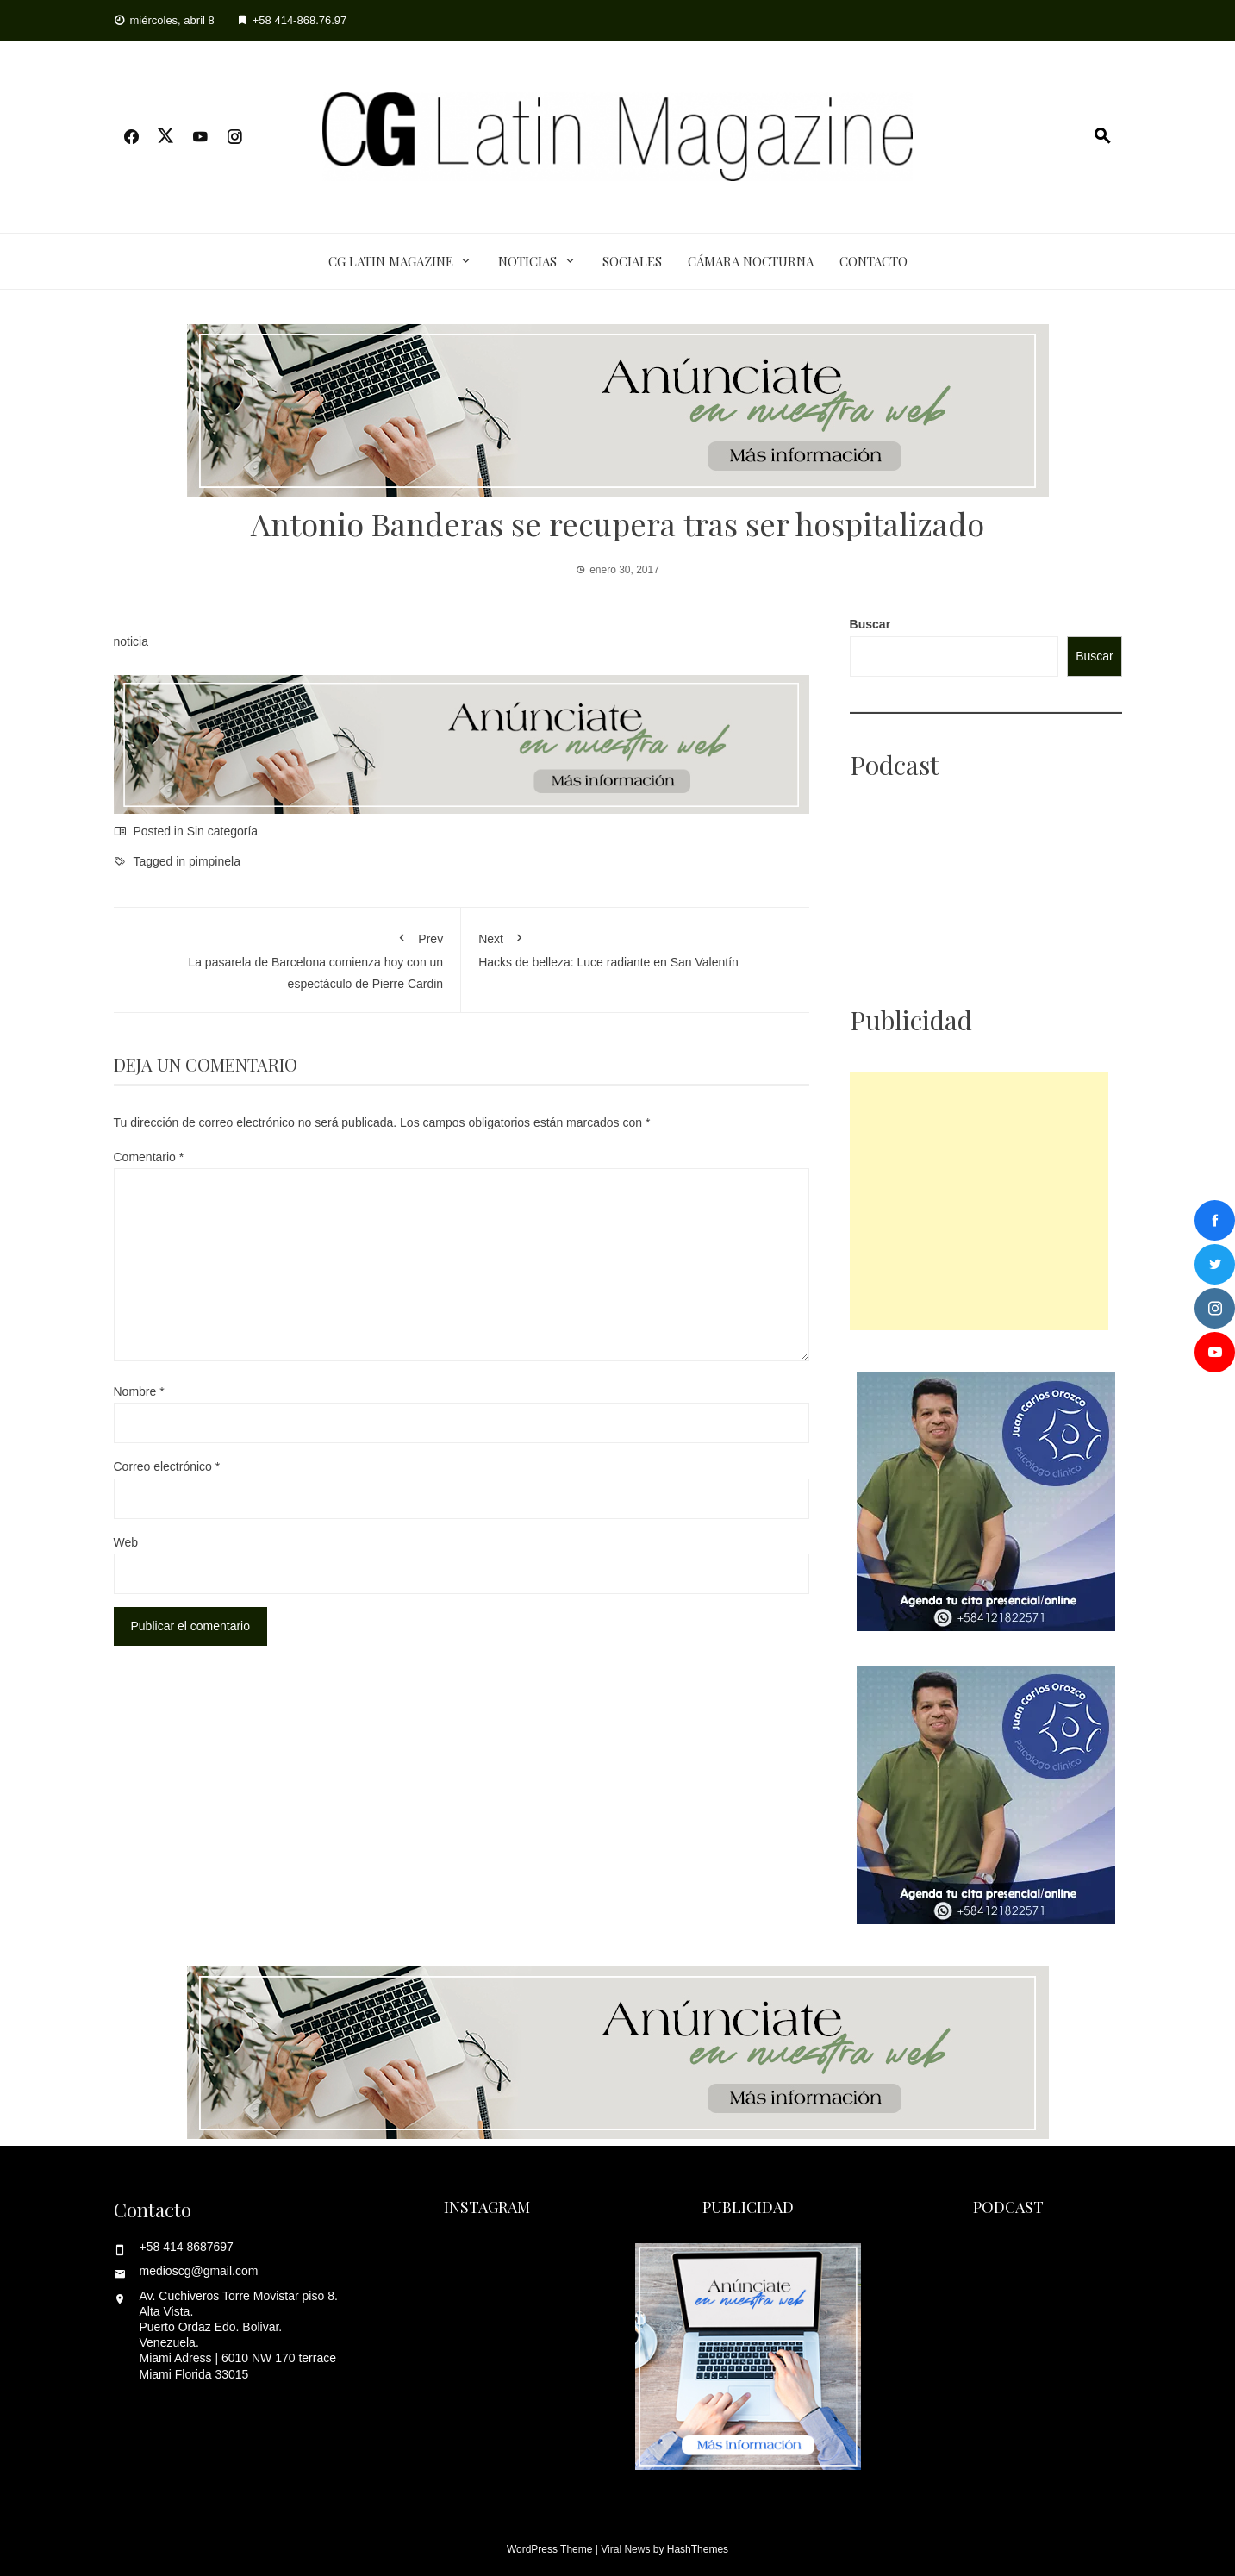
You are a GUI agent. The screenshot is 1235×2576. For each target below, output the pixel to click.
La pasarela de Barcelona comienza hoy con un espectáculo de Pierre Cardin (287, 957)
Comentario (149, 1157)
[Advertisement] (979, 1201)
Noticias (527, 261)
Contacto (873, 261)
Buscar (870, 624)
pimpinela (214, 861)
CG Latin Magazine (390, 261)
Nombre (139, 1391)
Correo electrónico (167, 1466)
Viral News (625, 2549)
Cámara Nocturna (751, 261)
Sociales (632, 261)
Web (126, 1542)
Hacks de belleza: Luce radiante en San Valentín (635, 946)
